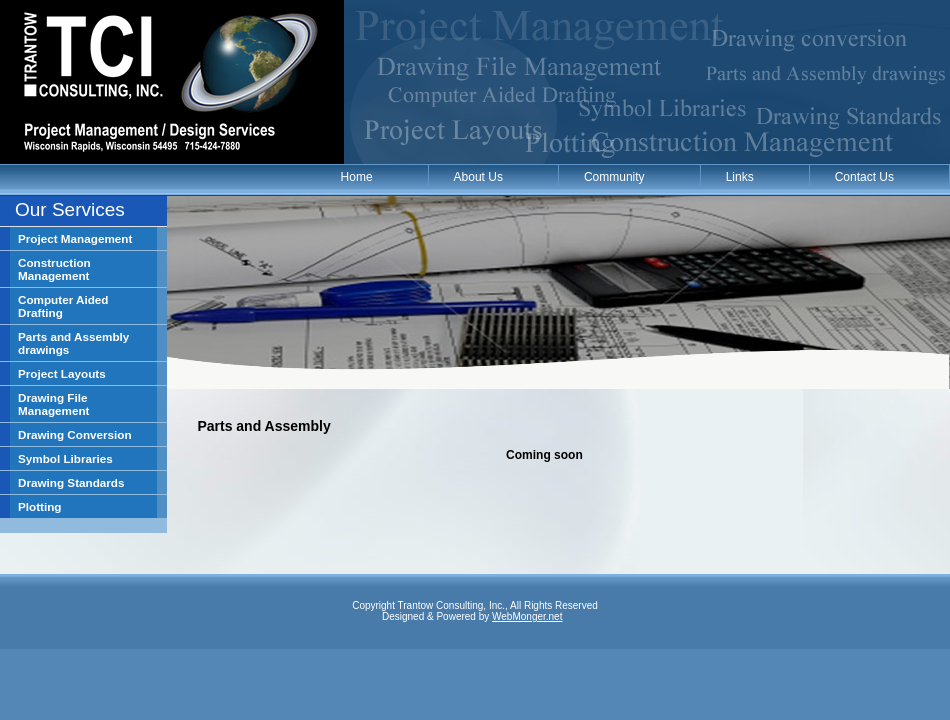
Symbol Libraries (65, 458)
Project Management (75, 238)
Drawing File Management (53, 404)
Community (614, 177)
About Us (478, 177)
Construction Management (54, 269)
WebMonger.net (527, 616)
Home (357, 177)
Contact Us (864, 177)
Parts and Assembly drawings (73, 343)
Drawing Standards (71, 482)
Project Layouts (62, 373)
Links (740, 177)
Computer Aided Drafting (63, 306)
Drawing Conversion (75, 434)
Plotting (40, 506)
